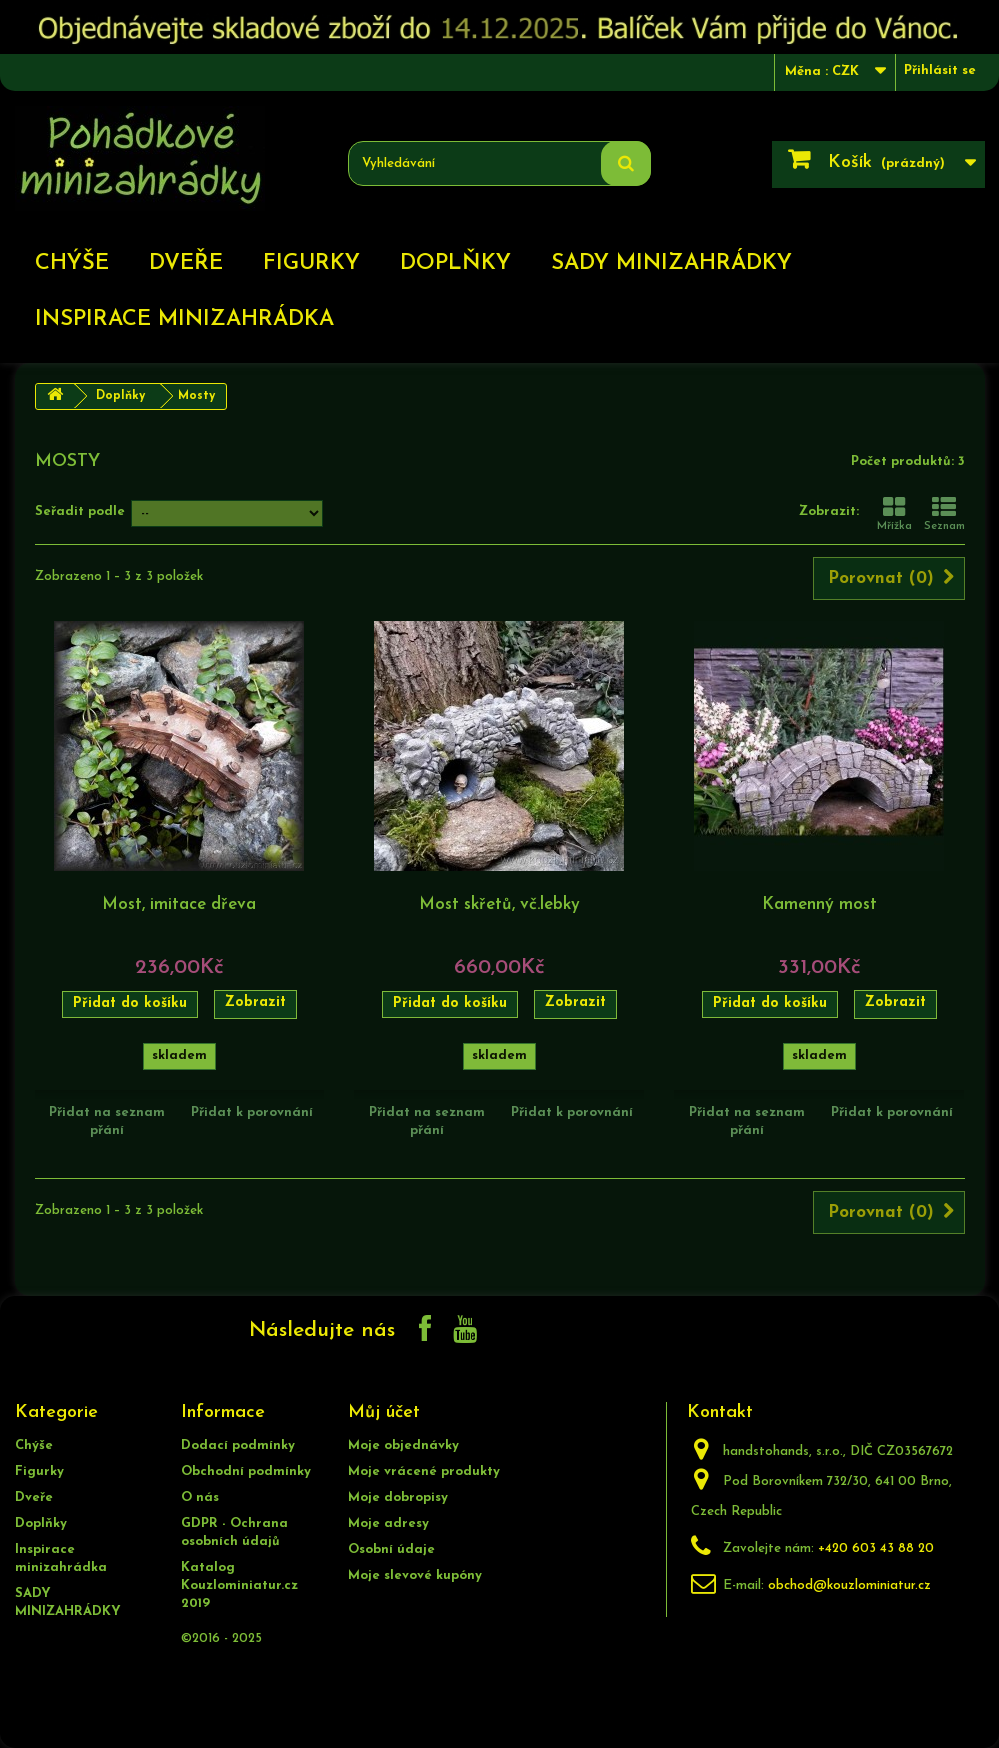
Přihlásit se (940, 70)
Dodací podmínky (238, 1445)
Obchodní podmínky (246, 1471)
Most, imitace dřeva (179, 904)
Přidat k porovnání (252, 1112)
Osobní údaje (391, 1549)
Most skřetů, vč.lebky (499, 904)
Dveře (186, 263)
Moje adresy (388, 1523)
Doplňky (455, 263)
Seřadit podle (80, 511)
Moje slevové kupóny (415, 1575)
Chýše (72, 263)
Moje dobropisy (398, 1497)
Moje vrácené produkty (424, 1471)
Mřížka (894, 514)
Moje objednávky (403, 1445)
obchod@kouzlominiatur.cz (849, 1585)
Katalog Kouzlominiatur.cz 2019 (239, 1585)
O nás (200, 1497)
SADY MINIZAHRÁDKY (671, 263)
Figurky (311, 263)
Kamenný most (819, 904)
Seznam (944, 514)
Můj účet (384, 1412)
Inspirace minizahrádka (184, 319)
